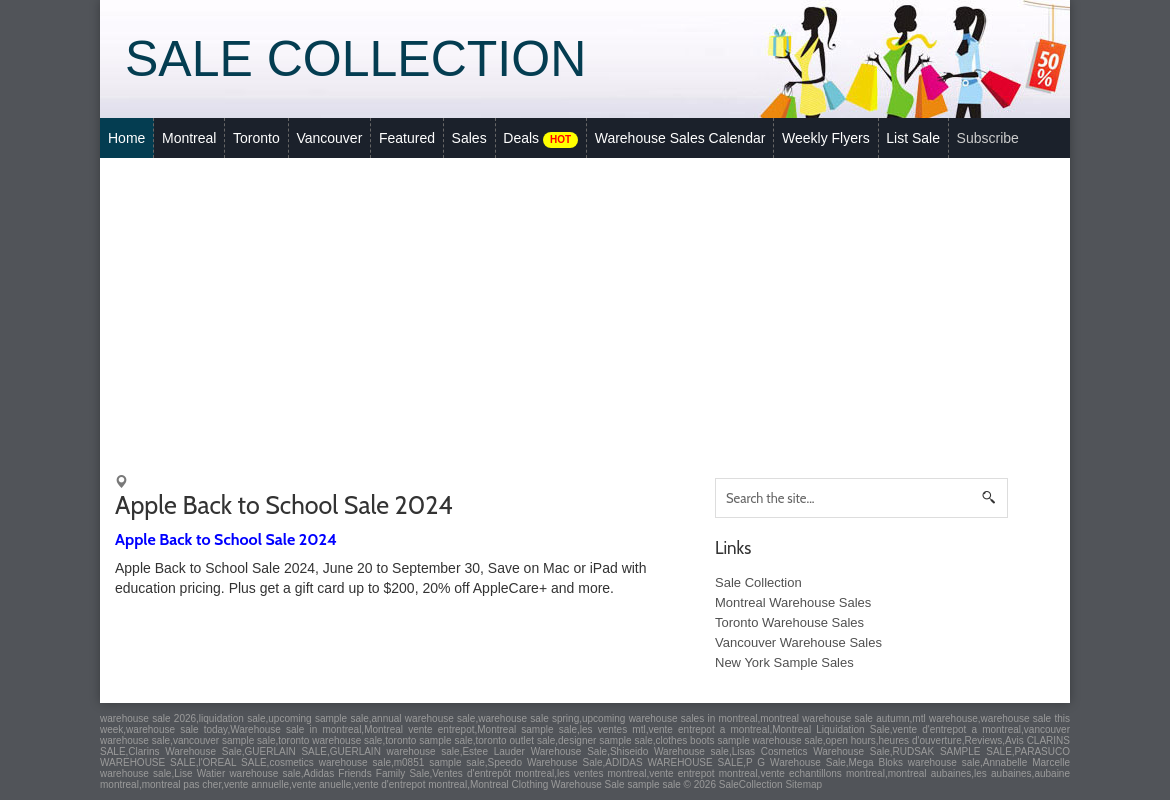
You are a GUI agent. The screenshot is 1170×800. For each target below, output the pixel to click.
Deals (540, 139)
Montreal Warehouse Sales (793, 602)
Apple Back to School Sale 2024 (226, 539)
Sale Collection (355, 59)
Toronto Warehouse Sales (789, 622)
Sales (469, 138)
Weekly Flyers (826, 138)
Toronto (256, 138)
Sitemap (803, 784)
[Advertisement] (585, 308)
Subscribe (988, 138)
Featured (407, 138)
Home (126, 138)
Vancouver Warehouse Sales (798, 642)
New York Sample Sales (784, 662)
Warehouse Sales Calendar (680, 138)
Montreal (189, 138)
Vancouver (329, 138)
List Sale (913, 138)
